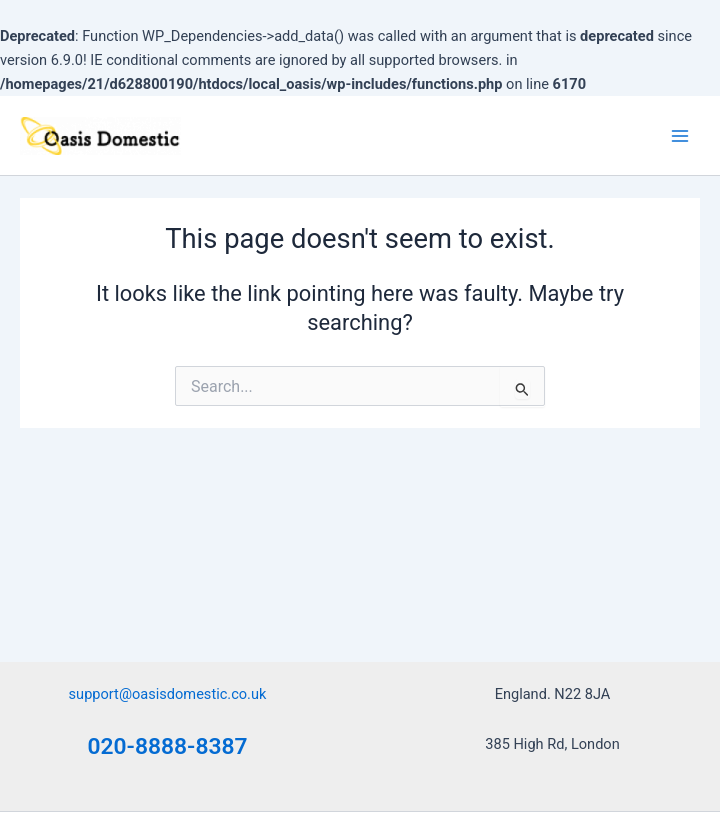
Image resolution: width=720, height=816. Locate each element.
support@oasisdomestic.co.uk (168, 694)
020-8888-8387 (168, 746)
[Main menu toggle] (680, 136)
